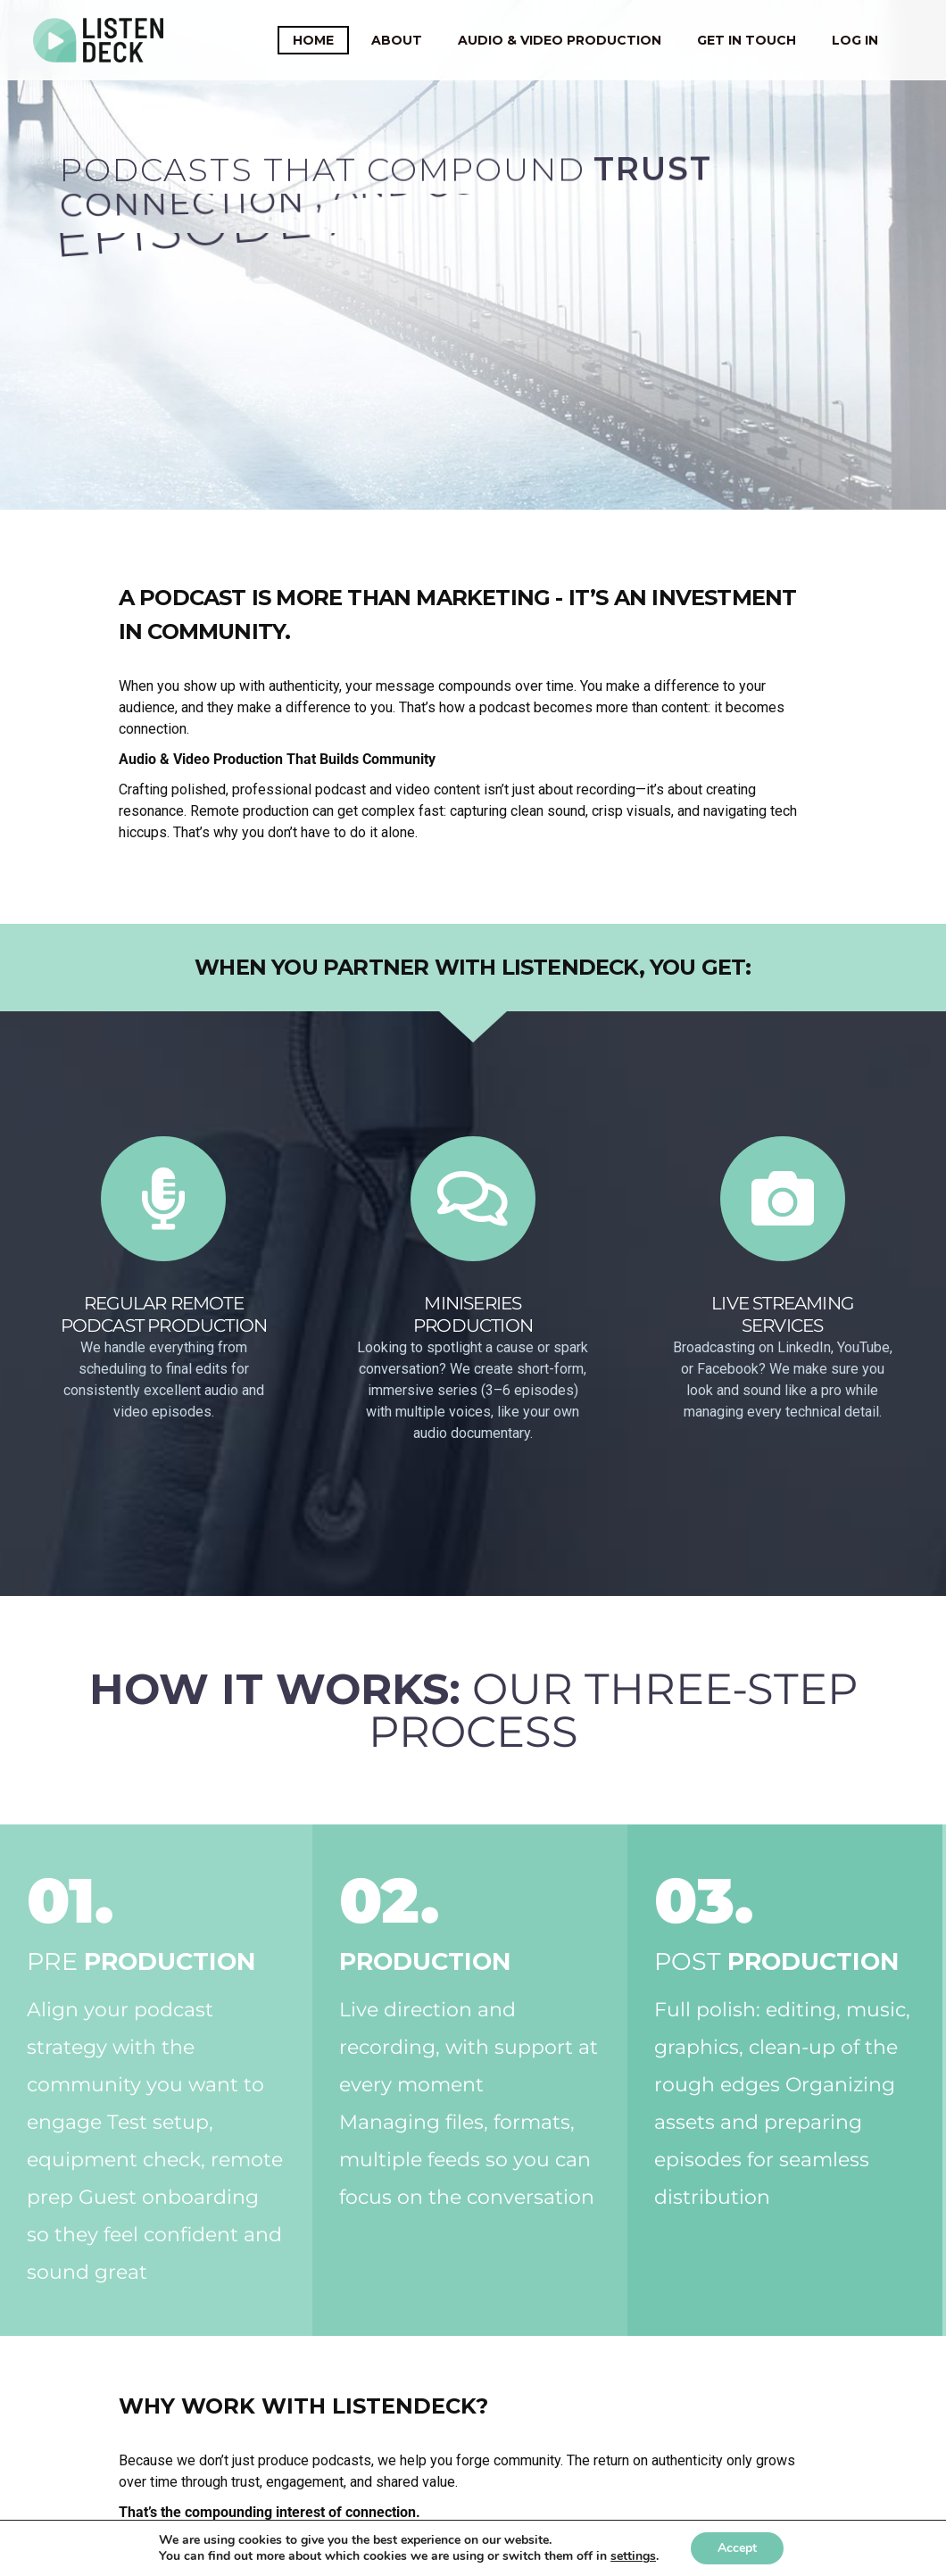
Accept (737, 2547)
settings (633, 2556)
